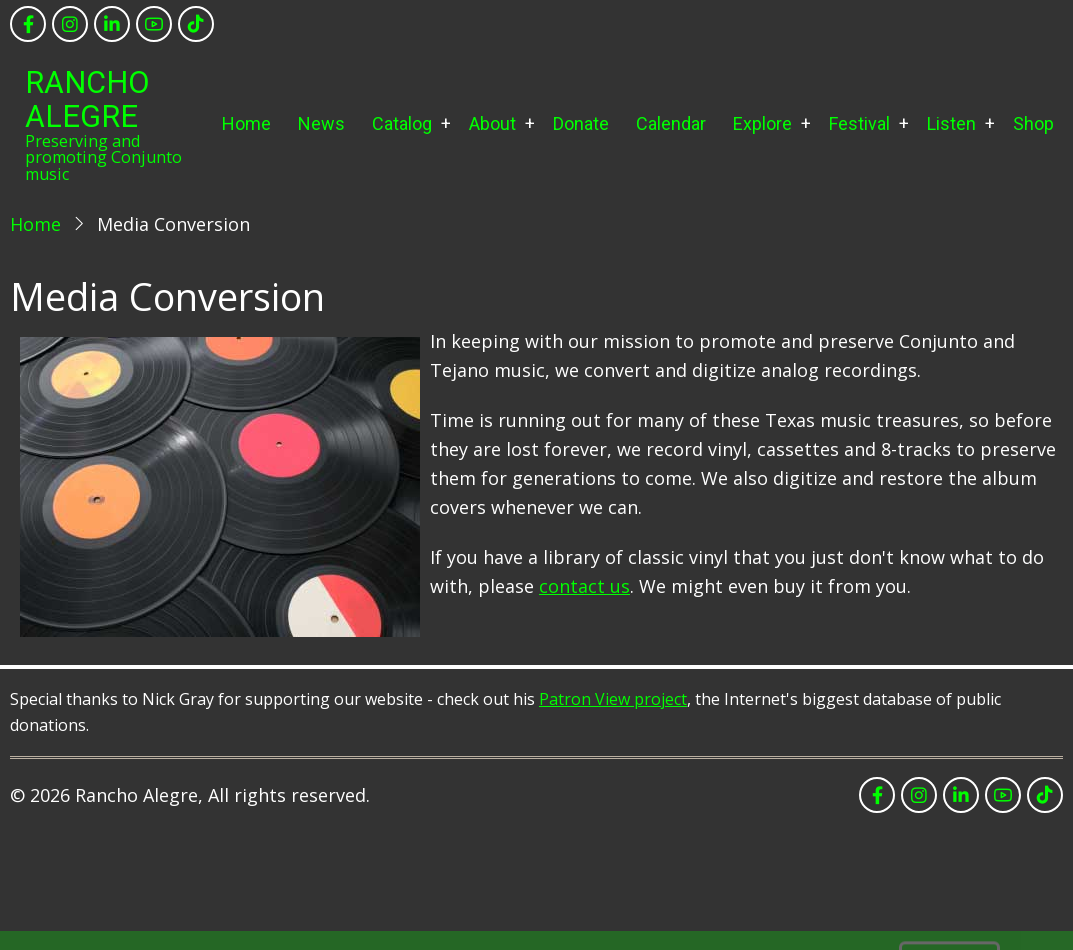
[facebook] (28, 24)
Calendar (671, 123)
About (492, 123)
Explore (762, 123)
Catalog (402, 123)
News (321, 123)
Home (246, 123)
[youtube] (154, 24)
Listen (951, 123)
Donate (581, 123)
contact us (584, 586)
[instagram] (70, 24)
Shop (1033, 123)
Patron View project (613, 699)
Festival (859, 123)
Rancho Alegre (87, 99)
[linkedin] (112, 24)
